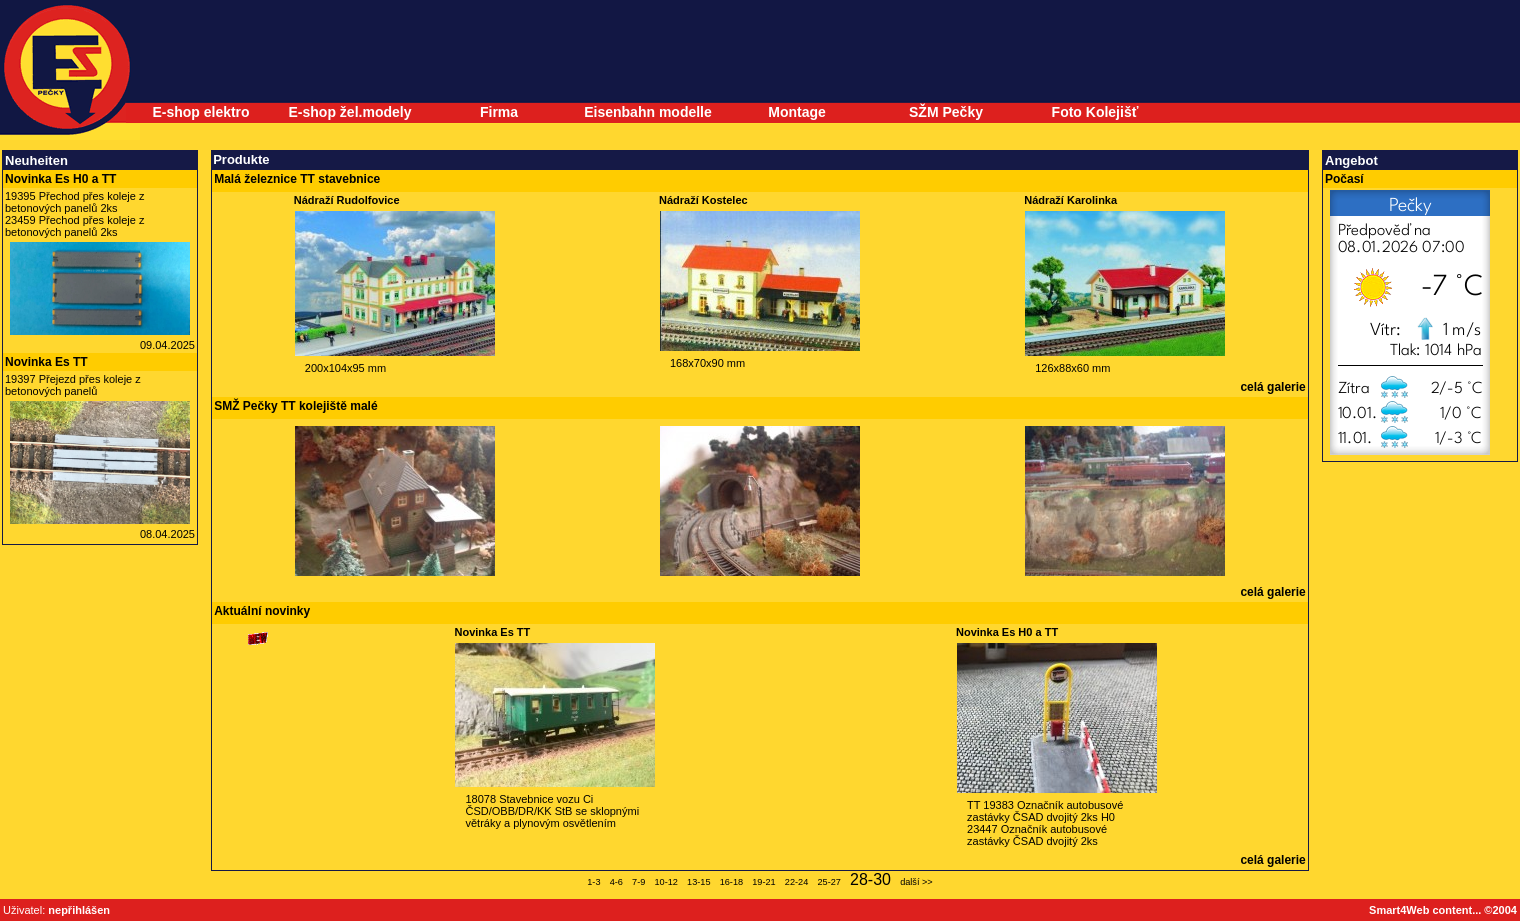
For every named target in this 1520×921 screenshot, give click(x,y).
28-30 (870, 879)
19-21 (763, 882)
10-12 (665, 882)
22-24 (796, 882)
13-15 (698, 882)
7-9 (638, 882)
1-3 (593, 882)
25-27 (828, 882)
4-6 (616, 882)
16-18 (731, 882)
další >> (916, 882)
